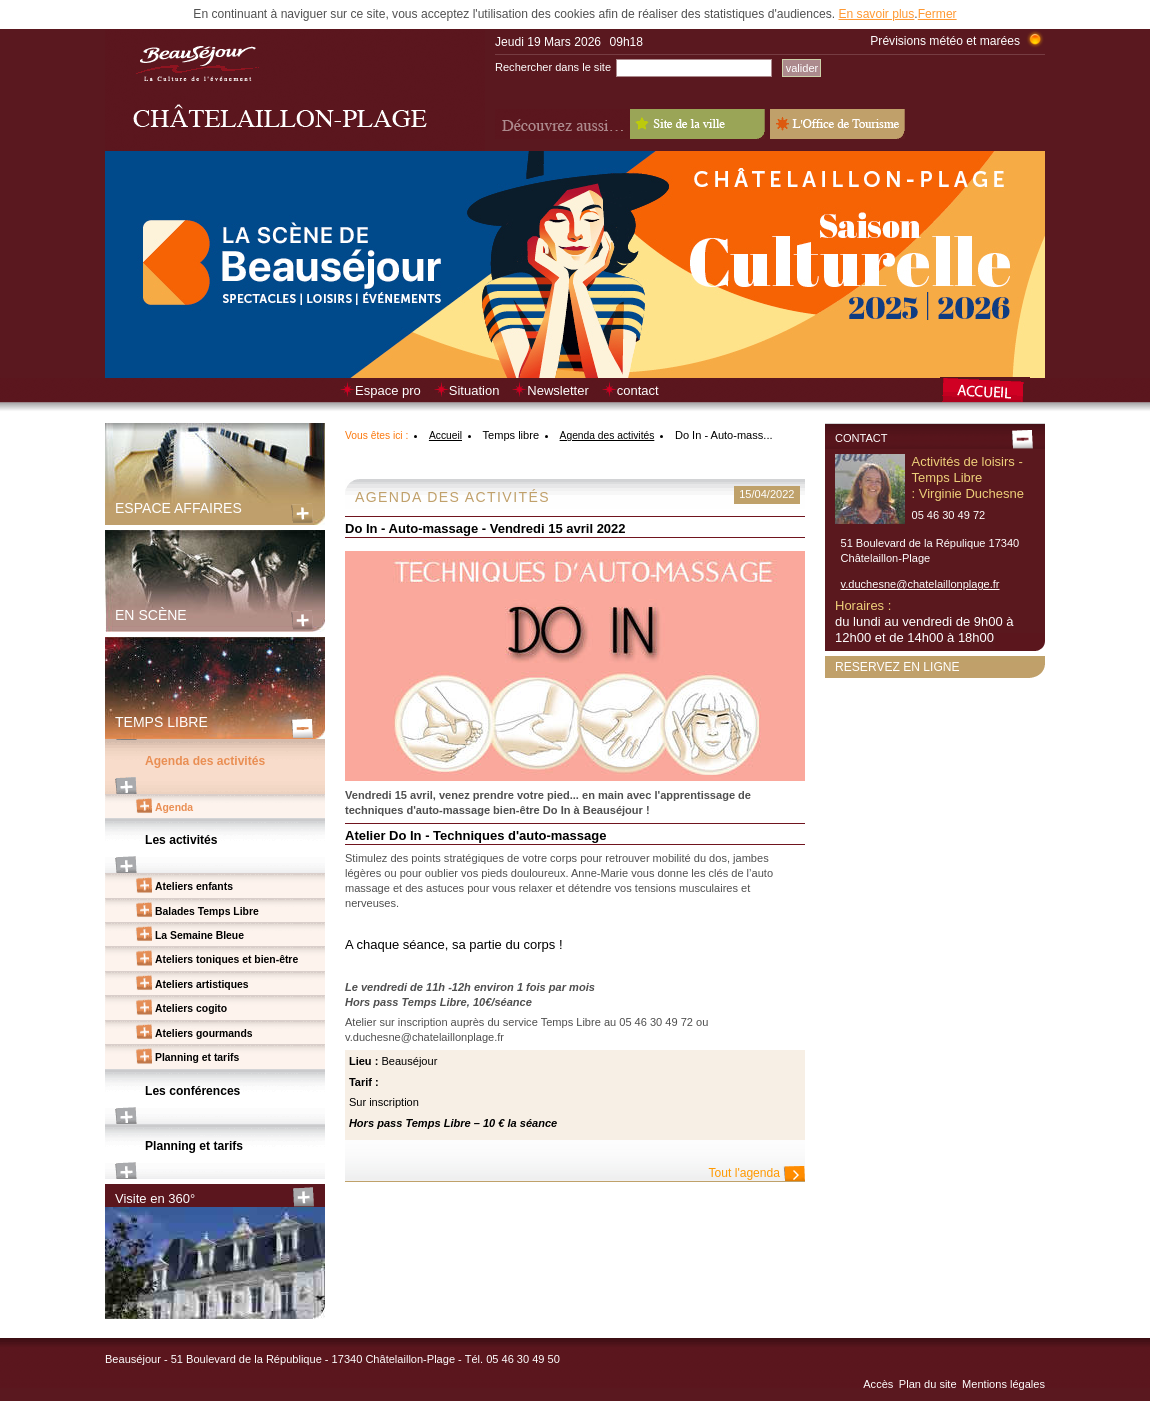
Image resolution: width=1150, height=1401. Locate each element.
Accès (878, 1384)
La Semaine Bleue (199, 935)
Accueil (445, 435)
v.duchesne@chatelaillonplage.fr (920, 584)
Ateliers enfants (194, 886)
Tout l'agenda (744, 1173)
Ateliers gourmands (204, 1033)
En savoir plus (876, 14)
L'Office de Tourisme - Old (837, 124)
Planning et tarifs (197, 1057)
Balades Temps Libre (207, 911)
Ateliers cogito (191, 1008)
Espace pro (388, 390)
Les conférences (192, 1091)
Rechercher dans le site (553, 67)
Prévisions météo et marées (945, 41)
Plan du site (928, 1384)
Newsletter (557, 390)
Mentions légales (1003, 1384)
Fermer (937, 14)
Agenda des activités (205, 761)
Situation (474, 390)
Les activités (181, 840)
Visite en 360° (155, 1198)
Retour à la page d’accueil (992, 392)
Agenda (174, 807)
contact (638, 390)
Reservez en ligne (897, 667)
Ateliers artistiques (202, 984)
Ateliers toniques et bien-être (226, 959)
